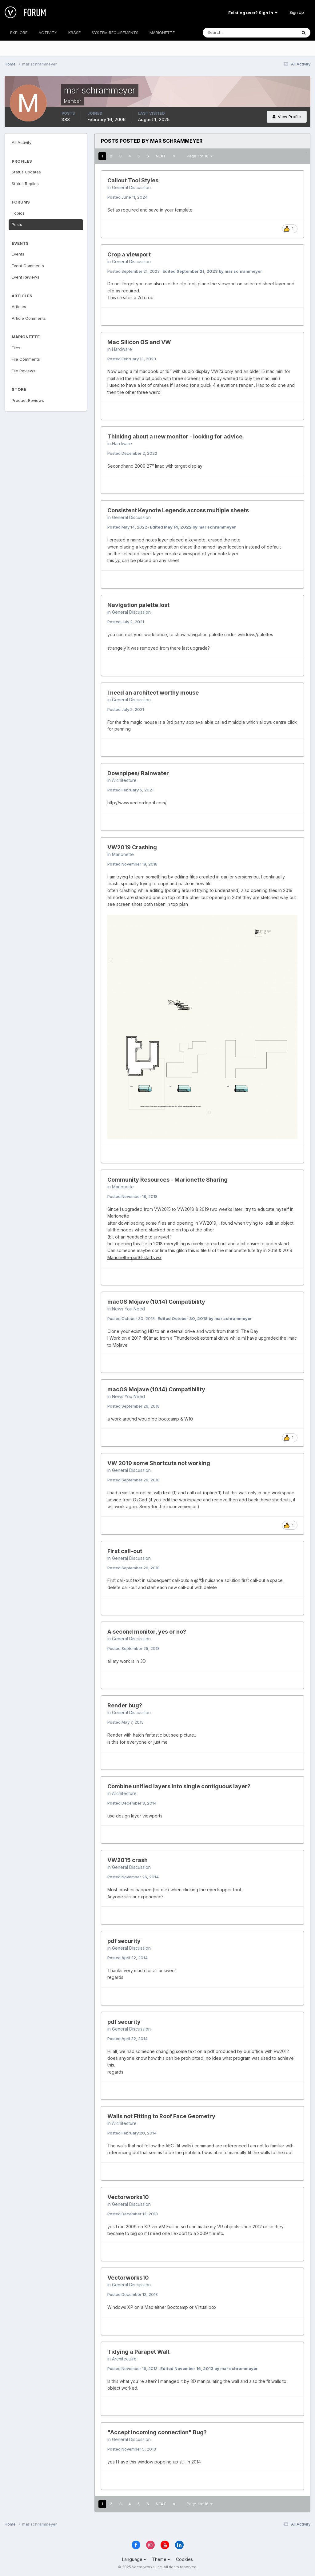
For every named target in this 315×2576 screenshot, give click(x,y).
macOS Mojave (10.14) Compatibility (156, 1301)
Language (134, 2559)
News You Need (128, 1308)
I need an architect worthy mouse (153, 692)
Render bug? (124, 1705)
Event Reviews (25, 277)
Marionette (123, 854)
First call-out (124, 1551)
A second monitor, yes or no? (146, 1631)
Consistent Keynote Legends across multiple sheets (178, 510)
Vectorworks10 (128, 2197)
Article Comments (29, 318)
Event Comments (28, 265)
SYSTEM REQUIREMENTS (115, 32)
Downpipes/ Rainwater (138, 773)
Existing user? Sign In (252, 12)
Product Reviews (28, 400)
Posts (17, 224)
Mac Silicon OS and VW (139, 342)
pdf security (124, 1941)
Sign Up (296, 12)
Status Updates (26, 171)
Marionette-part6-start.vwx (134, 1257)
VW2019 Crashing (132, 847)
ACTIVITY (47, 32)
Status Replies (25, 183)
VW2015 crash (127, 1860)
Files (16, 347)
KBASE (74, 32)
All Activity (21, 142)
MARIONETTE (162, 32)
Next (161, 156)
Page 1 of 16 (200, 156)
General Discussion (131, 187)
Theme (161, 2559)
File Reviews (23, 370)
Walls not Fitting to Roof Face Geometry (161, 2116)
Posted (127, 197)
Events (18, 254)
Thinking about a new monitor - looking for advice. (175, 436)
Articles (19, 306)
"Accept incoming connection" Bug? (157, 2432)
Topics (18, 213)
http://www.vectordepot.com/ (136, 802)
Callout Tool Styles (132, 180)
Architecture (124, 780)
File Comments (26, 359)
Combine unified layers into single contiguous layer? (178, 1786)
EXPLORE (18, 32)
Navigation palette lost (138, 605)
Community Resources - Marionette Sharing (167, 1179)
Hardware (122, 349)
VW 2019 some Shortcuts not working (158, 1463)
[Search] (230, 33)
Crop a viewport (129, 254)
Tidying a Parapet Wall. (139, 2351)
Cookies (184, 2559)
